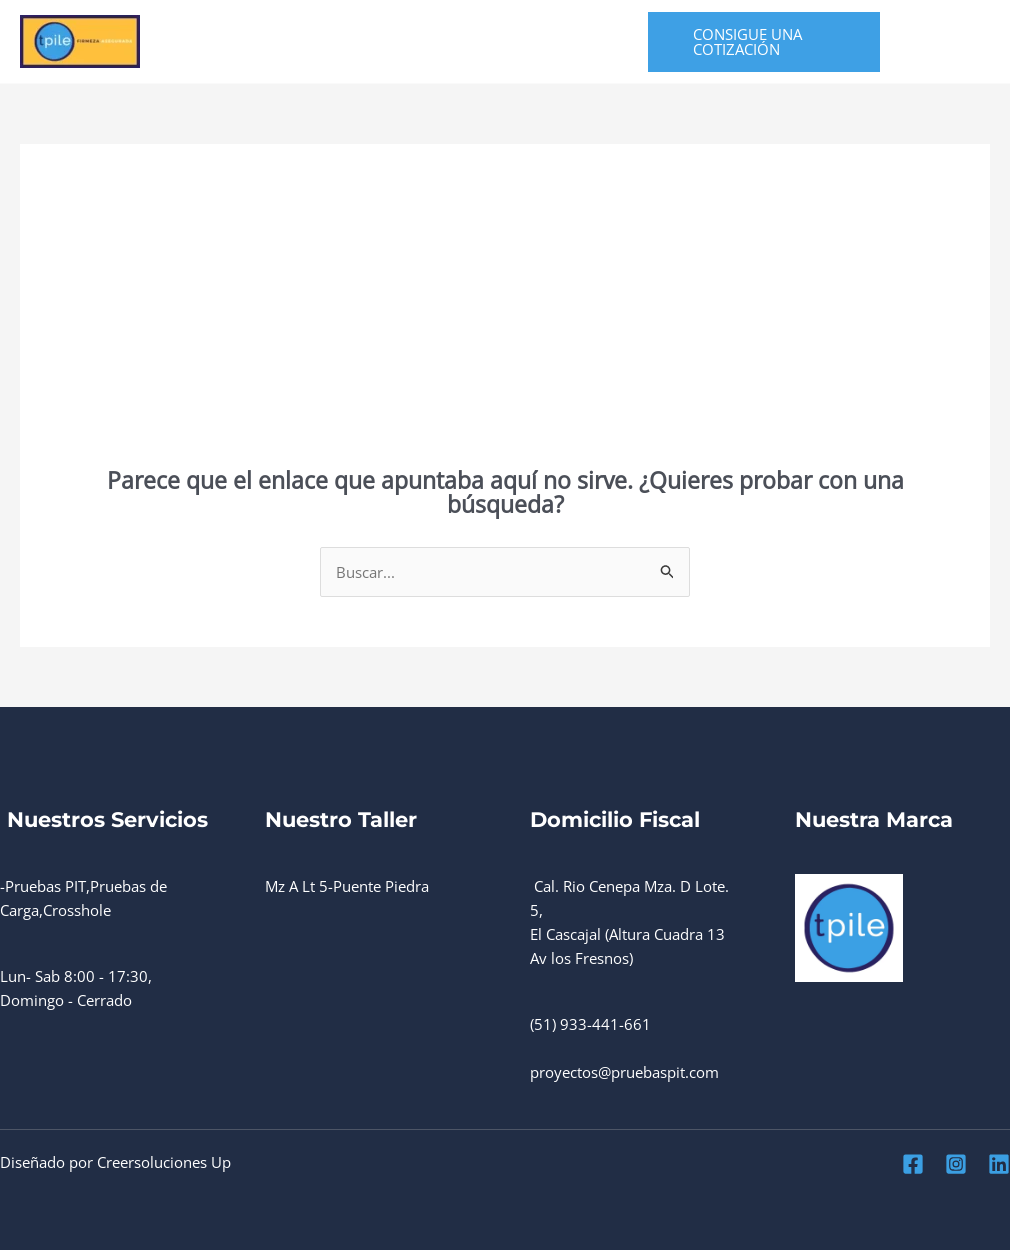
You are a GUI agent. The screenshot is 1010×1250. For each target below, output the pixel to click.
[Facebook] (912, 29)
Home (211, 42)
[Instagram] (956, 29)
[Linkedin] (921, 55)
